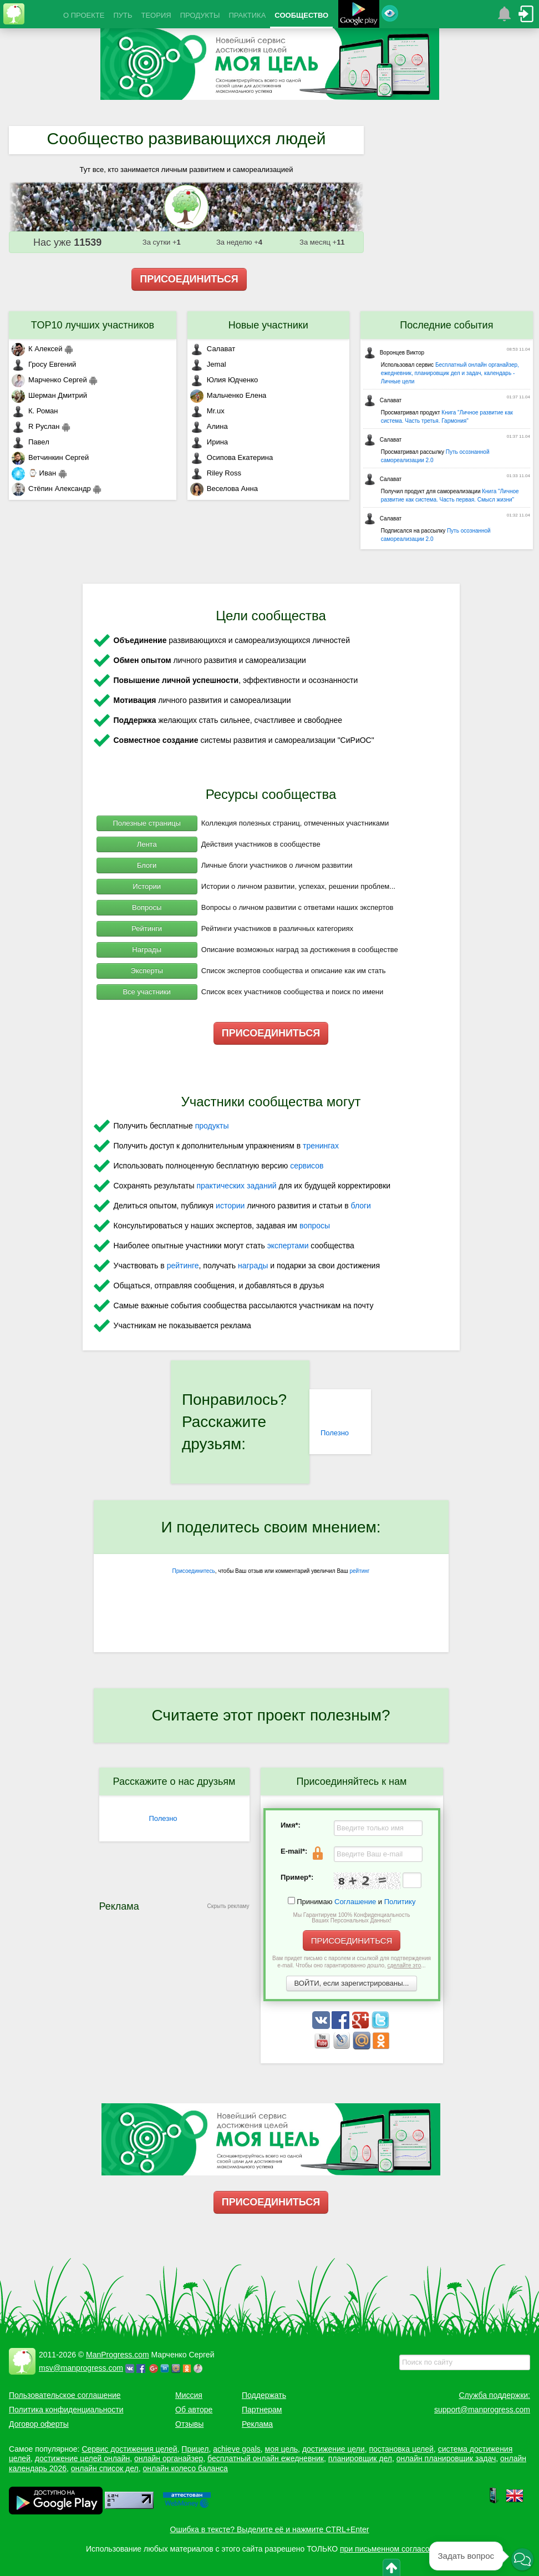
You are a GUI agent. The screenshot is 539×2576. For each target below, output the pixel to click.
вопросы (314, 1225)
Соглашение (355, 1901)
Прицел (195, 2449)
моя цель (281, 2449)
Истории (147, 886)
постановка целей (401, 2449)
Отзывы (189, 2424)
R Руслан (36, 426)
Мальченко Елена (228, 395)
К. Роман (35, 411)
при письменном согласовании (395, 2548)
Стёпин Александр (51, 488)
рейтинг (359, 1571)
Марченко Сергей (49, 380)
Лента (147, 844)
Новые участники (268, 325)
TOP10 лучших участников (92, 325)
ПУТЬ (122, 15)
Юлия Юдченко (224, 380)
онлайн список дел (105, 2468)
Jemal (208, 364)
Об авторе (193, 2409)
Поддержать (264, 2395)
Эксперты (147, 970)
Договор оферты (39, 2424)
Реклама (257, 2424)
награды (253, 1265)
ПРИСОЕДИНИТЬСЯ (189, 279)
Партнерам (262, 2409)
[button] (522, 2559)
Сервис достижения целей (129, 2449)
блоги (361, 1205)
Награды (146, 949)
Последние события (446, 325)
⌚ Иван (34, 473)
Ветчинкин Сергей (50, 457)
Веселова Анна (224, 488)
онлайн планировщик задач (446, 2458)
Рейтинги (146, 928)
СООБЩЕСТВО (301, 15)
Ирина (209, 442)
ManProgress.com (117, 2354)
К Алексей (37, 349)
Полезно (335, 1433)
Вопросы (146, 907)
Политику (400, 1901)
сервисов (306, 1165)
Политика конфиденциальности (66, 2409)
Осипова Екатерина (231, 457)
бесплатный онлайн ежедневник (265, 2458)
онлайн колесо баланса (185, 2468)
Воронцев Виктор (393, 353)
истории (230, 1205)
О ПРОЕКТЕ (83, 15)
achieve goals (237, 2449)
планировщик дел (360, 2458)
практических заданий (236, 1185)
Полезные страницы (147, 823)
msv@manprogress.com (81, 2368)
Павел (30, 442)
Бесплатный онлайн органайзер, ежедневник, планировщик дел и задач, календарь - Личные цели (450, 373)
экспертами (288, 1245)
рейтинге (183, 1265)
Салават (212, 349)
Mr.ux (207, 411)
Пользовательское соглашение (65, 2395)
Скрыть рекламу (228, 1906)
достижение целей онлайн (82, 2458)
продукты (212, 1125)
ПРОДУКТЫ (200, 15)
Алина (209, 426)
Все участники (146, 992)
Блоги (146, 865)
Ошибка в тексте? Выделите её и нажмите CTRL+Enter (269, 2529)
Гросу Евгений (44, 364)
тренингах (321, 1145)
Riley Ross (215, 473)
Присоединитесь (193, 1571)
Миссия (188, 2395)
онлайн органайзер (168, 2458)
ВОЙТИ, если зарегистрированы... (351, 1983)
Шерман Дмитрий (49, 395)
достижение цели (333, 2449)
